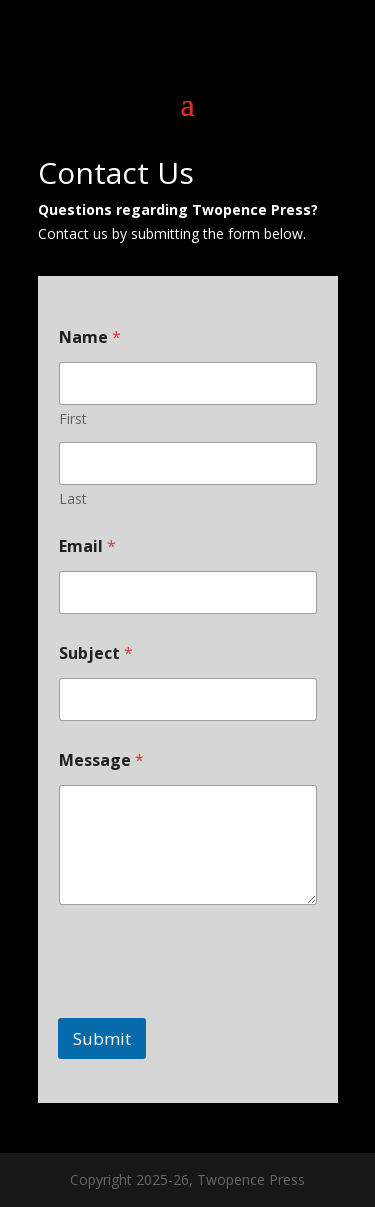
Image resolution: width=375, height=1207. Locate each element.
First (73, 418)
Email (87, 546)
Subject (96, 653)
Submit (102, 1038)
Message (101, 760)
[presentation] (210, 1005)
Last (73, 498)
